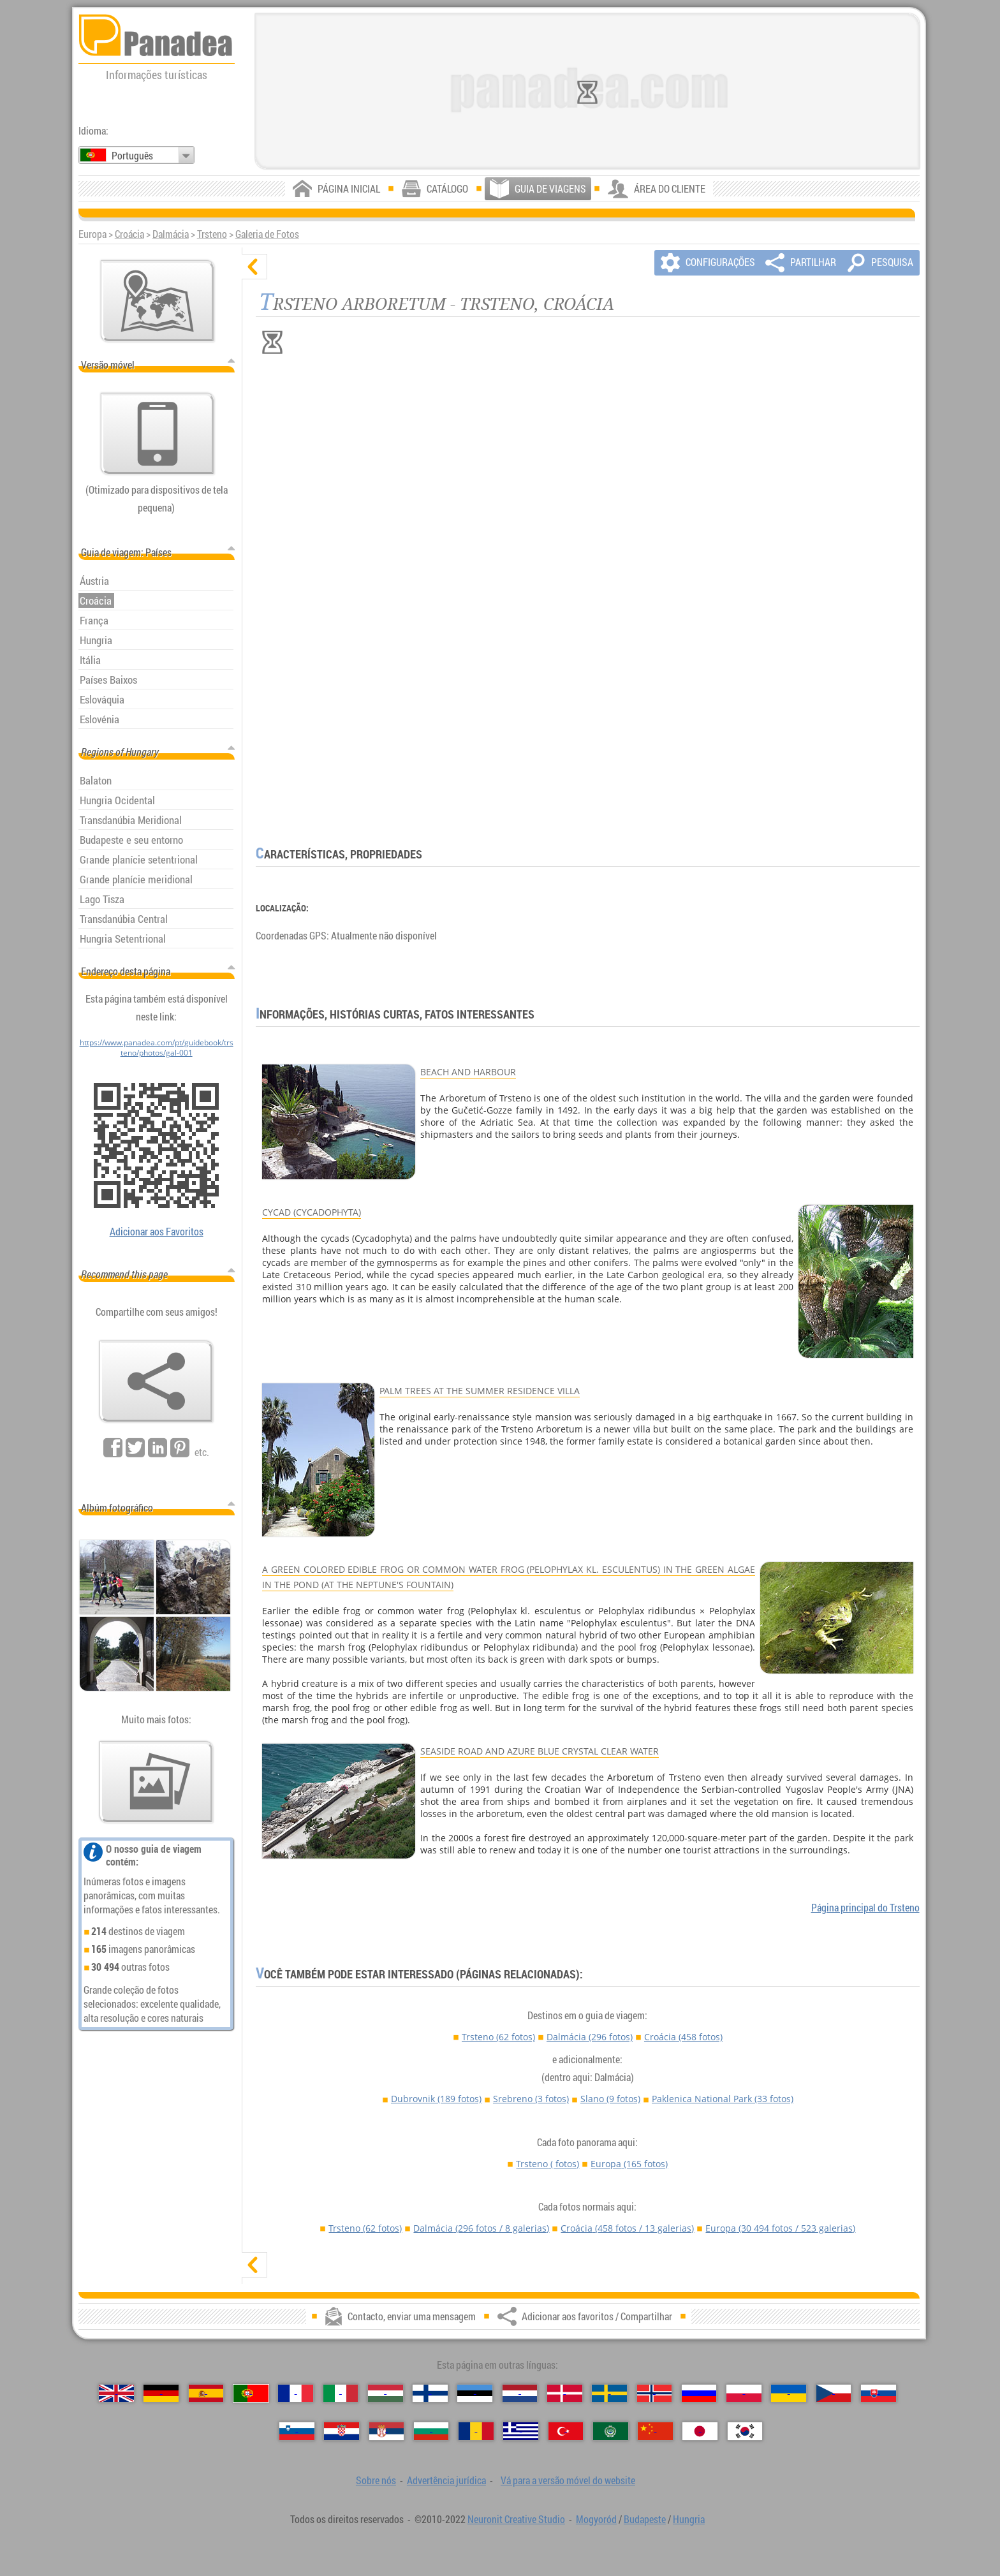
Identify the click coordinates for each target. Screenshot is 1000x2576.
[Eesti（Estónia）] (475, 2393)
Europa (629, 2164)
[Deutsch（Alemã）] (161, 2393)
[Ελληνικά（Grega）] (521, 2431)
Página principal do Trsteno (865, 1908)
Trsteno (212, 234)
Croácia (129, 234)
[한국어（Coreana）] (745, 2431)
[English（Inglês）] (116, 2393)
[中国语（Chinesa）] (655, 2431)
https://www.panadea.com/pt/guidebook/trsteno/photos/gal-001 (156, 1047)
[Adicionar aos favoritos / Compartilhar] (156, 1381)
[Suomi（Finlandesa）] (430, 2393)
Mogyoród (596, 2519)
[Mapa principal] (157, 301)
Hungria (689, 2519)
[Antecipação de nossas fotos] (156, 1782)
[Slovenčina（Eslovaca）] (878, 2393)
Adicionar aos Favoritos (156, 1232)
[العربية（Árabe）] (610, 2431)
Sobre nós (376, 2480)
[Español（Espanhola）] (206, 2393)
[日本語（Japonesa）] (700, 2431)
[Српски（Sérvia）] (387, 2431)
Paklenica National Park (722, 2099)
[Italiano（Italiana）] (341, 2393)
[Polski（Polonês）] (744, 2393)
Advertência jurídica (446, 2480)
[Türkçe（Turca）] (566, 2431)
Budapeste (645, 2519)
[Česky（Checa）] (834, 2393)
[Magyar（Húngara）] (385, 2393)
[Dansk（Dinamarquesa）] (565, 2393)
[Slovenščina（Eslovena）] (297, 2431)
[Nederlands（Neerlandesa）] (520, 2393)
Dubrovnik (436, 2099)
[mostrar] (254, 2265)
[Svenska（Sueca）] (609, 2393)
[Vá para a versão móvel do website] (157, 434)
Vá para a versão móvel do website (568, 2480)
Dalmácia (170, 234)
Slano (610, 2099)
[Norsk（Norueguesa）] (654, 2393)
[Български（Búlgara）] (431, 2431)
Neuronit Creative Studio (516, 2519)
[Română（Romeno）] (476, 2431)
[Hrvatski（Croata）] (341, 2431)
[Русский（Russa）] (699, 2393)
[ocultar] (254, 266)
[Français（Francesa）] (295, 2393)
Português (132, 156)
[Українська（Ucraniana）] (788, 2393)
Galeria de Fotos (267, 234)
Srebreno (531, 2099)
